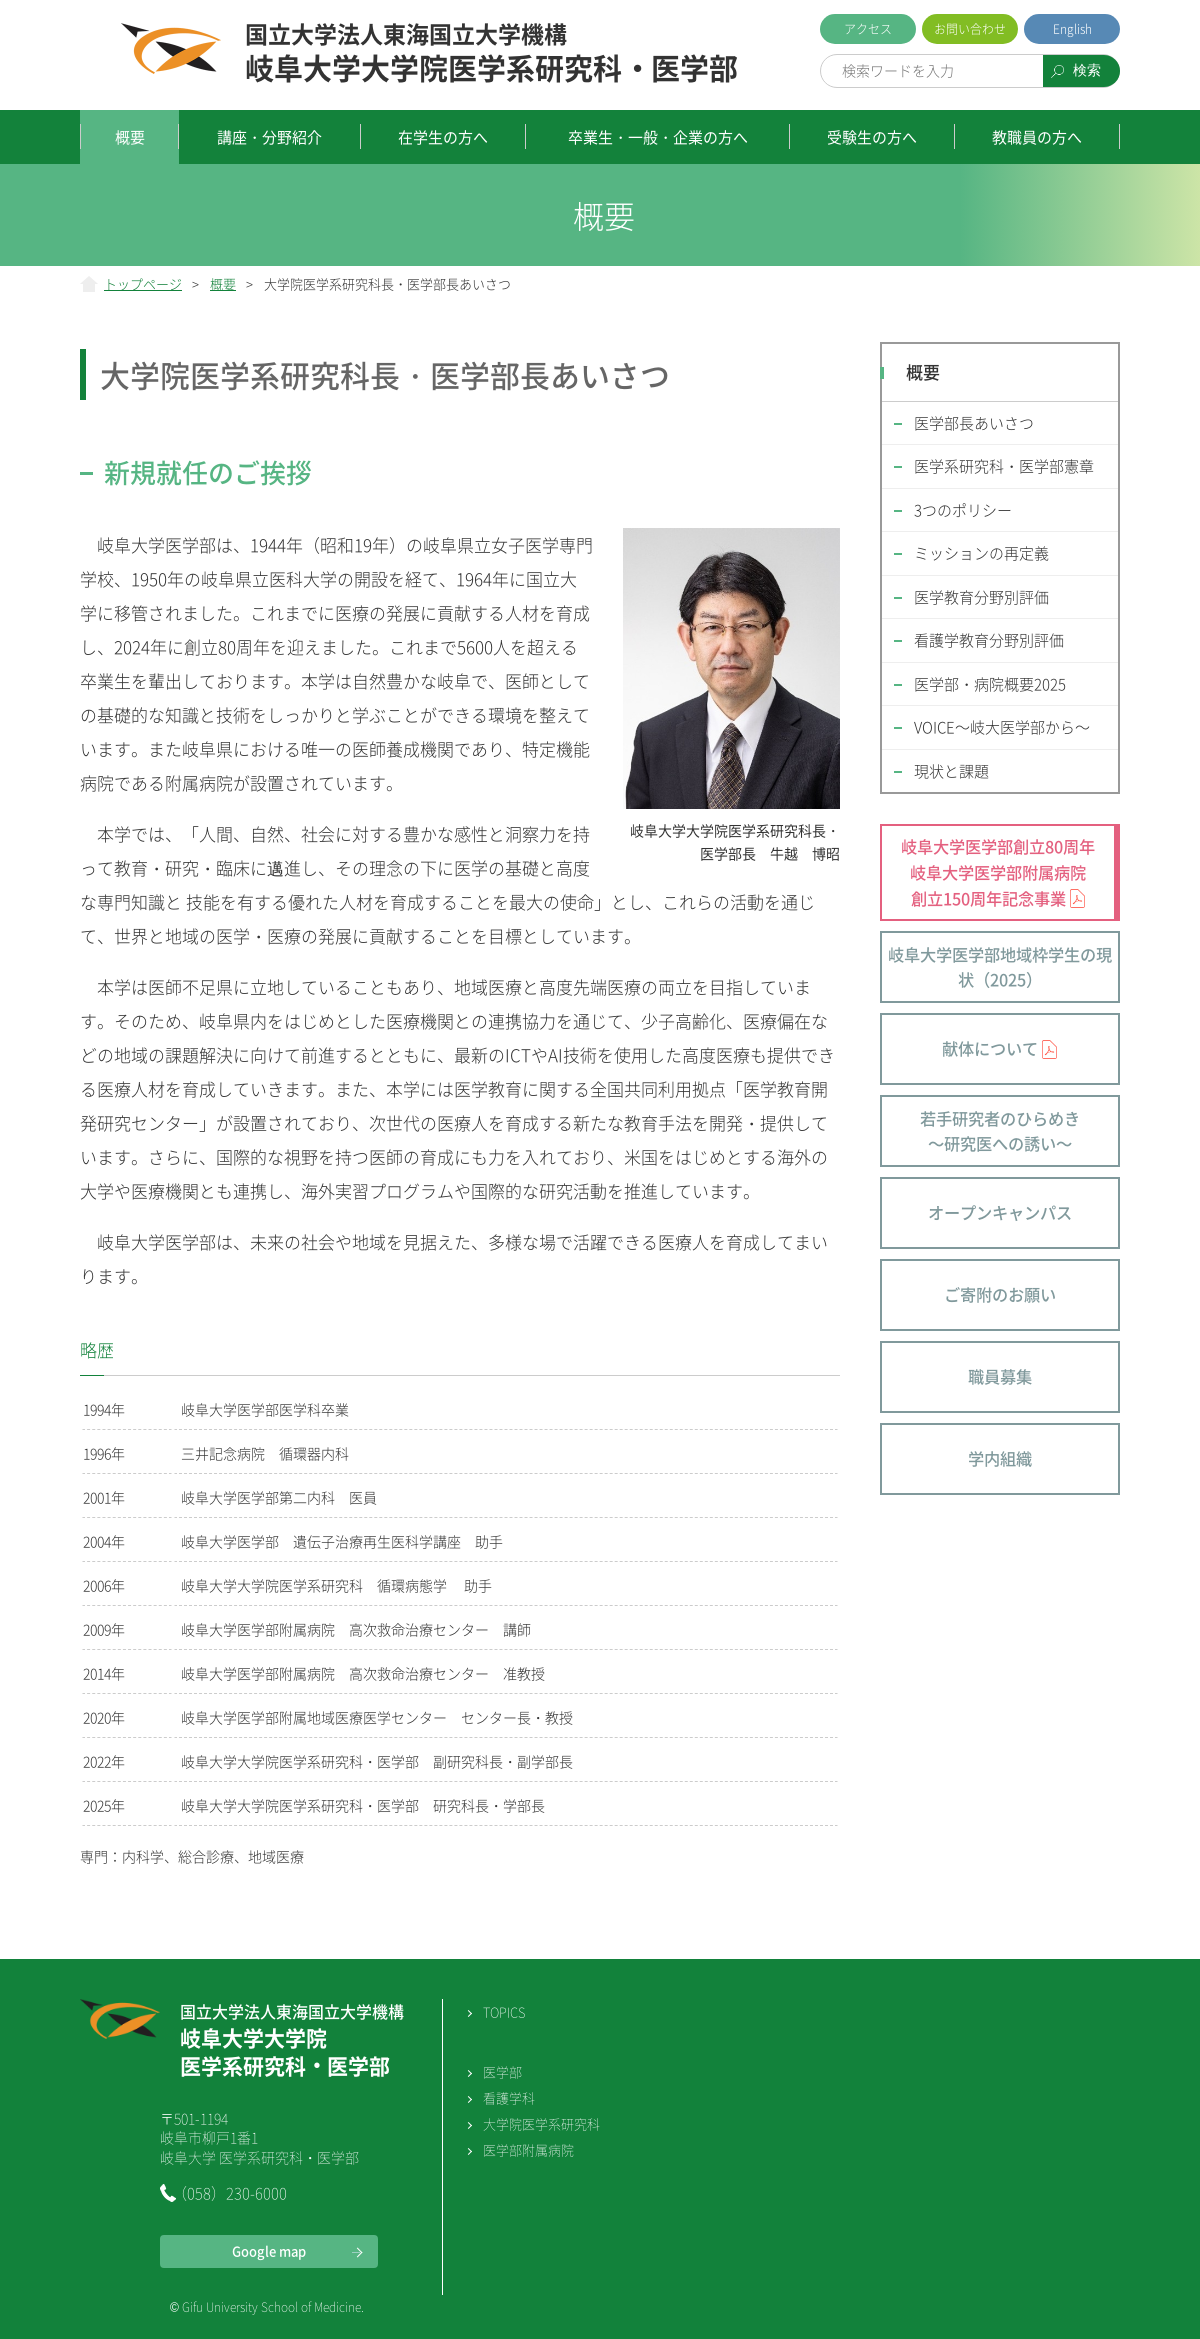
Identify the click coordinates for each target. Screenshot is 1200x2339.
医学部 (502, 2071)
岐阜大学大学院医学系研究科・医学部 (491, 54)
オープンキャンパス (1000, 1212)
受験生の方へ (872, 137)
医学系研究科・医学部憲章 (1004, 466)
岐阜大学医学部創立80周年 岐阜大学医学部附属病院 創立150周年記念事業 (998, 871)
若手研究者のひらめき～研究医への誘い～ (1000, 1131)
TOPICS (504, 2011)
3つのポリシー (963, 510)
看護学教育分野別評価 (989, 640)
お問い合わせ (970, 29)
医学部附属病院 (528, 2149)
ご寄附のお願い (1000, 1294)
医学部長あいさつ (974, 423)
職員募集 (1000, 1376)
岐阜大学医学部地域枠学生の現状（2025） (1000, 967)
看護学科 (509, 2097)
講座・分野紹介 (269, 137)
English (1072, 29)
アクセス (868, 29)
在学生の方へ (443, 137)
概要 (130, 137)
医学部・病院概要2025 (990, 684)
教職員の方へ (1037, 137)
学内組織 (1000, 1458)
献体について (990, 1048)
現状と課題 (951, 771)
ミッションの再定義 (981, 553)
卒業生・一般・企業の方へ (658, 137)
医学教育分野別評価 (981, 597)
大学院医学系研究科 (541, 2123)
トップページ (143, 283)
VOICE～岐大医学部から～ (1002, 727)
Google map (269, 2250)
